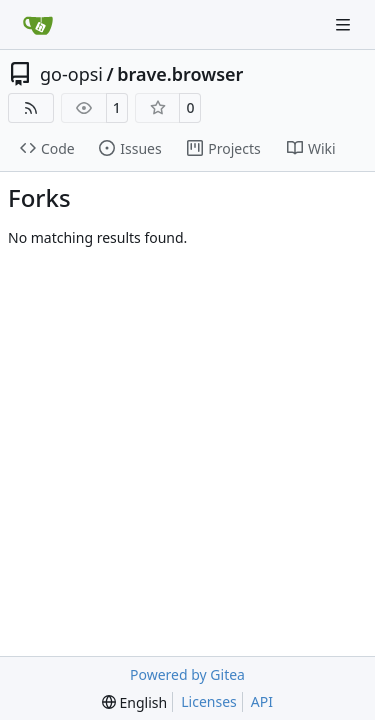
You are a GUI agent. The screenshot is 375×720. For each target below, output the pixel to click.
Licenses (209, 701)
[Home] (38, 25)
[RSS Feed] (31, 108)
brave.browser (180, 74)
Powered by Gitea (187, 674)
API (262, 701)
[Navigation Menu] (345, 24)
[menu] (134, 702)
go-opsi (71, 74)
